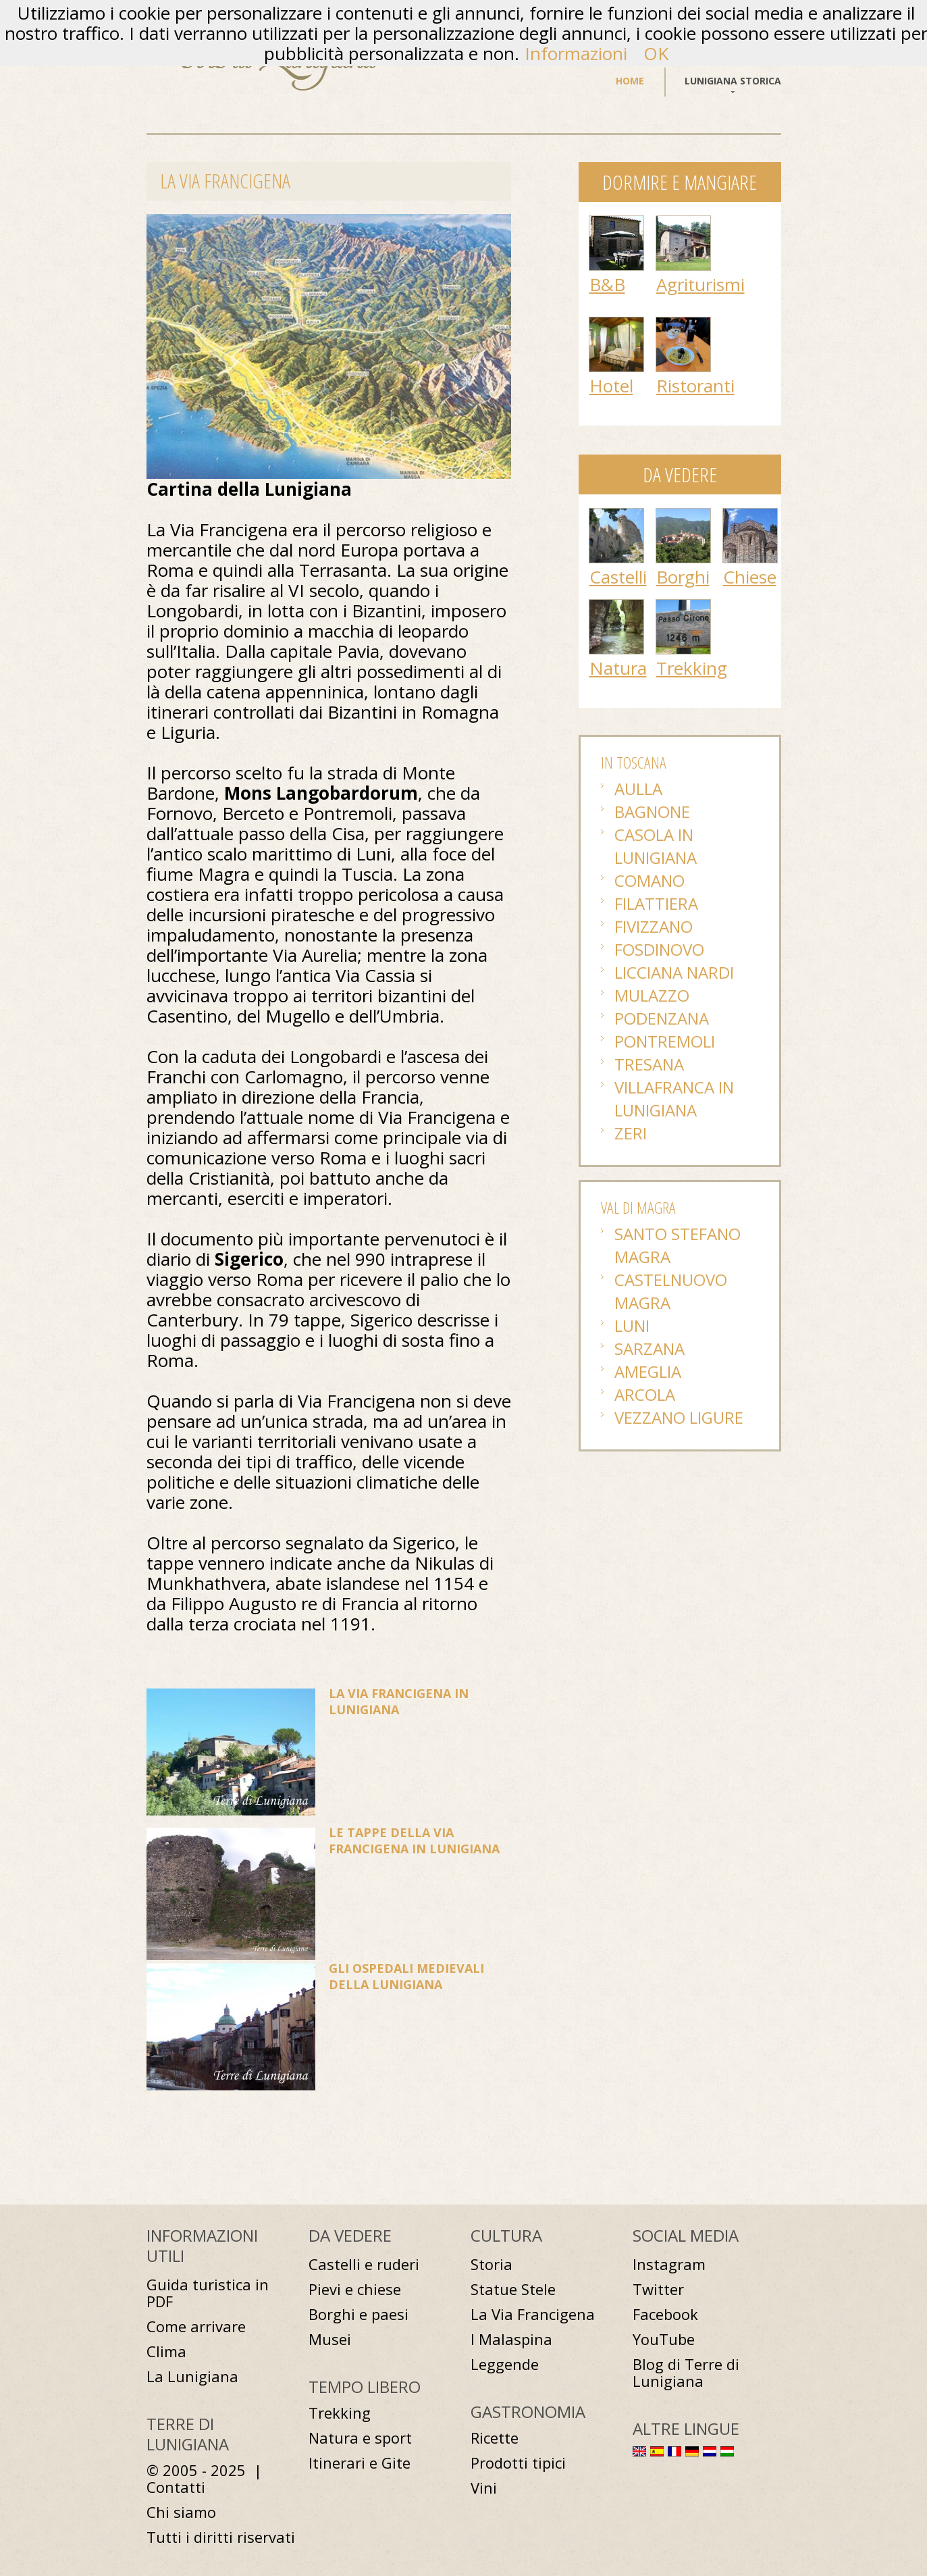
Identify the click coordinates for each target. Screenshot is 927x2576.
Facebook (665, 2314)
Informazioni (576, 53)
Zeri (630, 1133)
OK (655, 53)
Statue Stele (513, 2289)
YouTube (664, 2339)
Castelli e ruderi (364, 2264)
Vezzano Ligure (678, 1417)
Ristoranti (695, 385)
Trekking (691, 668)
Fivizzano (653, 926)
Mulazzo (651, 995)
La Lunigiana (192, 2376)
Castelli (618, 577)
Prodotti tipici (518, 2462)
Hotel (611, 385)
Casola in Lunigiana (655, 846)
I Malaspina (511, 2339)
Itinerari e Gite (359, 2462)
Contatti (176, 2487)
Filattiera (656, 903)
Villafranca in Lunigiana (674, 1098)
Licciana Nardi (674, 972)
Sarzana (649, 1348)
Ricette (495, 2437)
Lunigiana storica (733, 80)
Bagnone (652, 811)
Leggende (505, 2364)
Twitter (658, 2289)
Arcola (644, 1394)
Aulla (638, 788)
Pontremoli (664, 1041)
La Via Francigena (533, 2314)
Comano (649, 880)
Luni (632, 1325)
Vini (484, 2487)
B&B (607, 284)
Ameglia (647, 1371)
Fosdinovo (659, 949)
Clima (166, 2351)
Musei (330, 2339)
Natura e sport (360, 2437)
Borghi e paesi (358, 2314)
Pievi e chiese (355, 2289)
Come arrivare (196, 2326)
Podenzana (661, 1018)
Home (630, 80)
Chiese (749, 577)
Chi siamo (181, 2512)
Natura (618, 668)
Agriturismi (700, 284)
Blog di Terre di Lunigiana (686, 2373)
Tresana (649, 1064)
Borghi (683, 577)
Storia (491, 2264)
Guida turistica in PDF (208, 2293)
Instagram (669, 2264)
